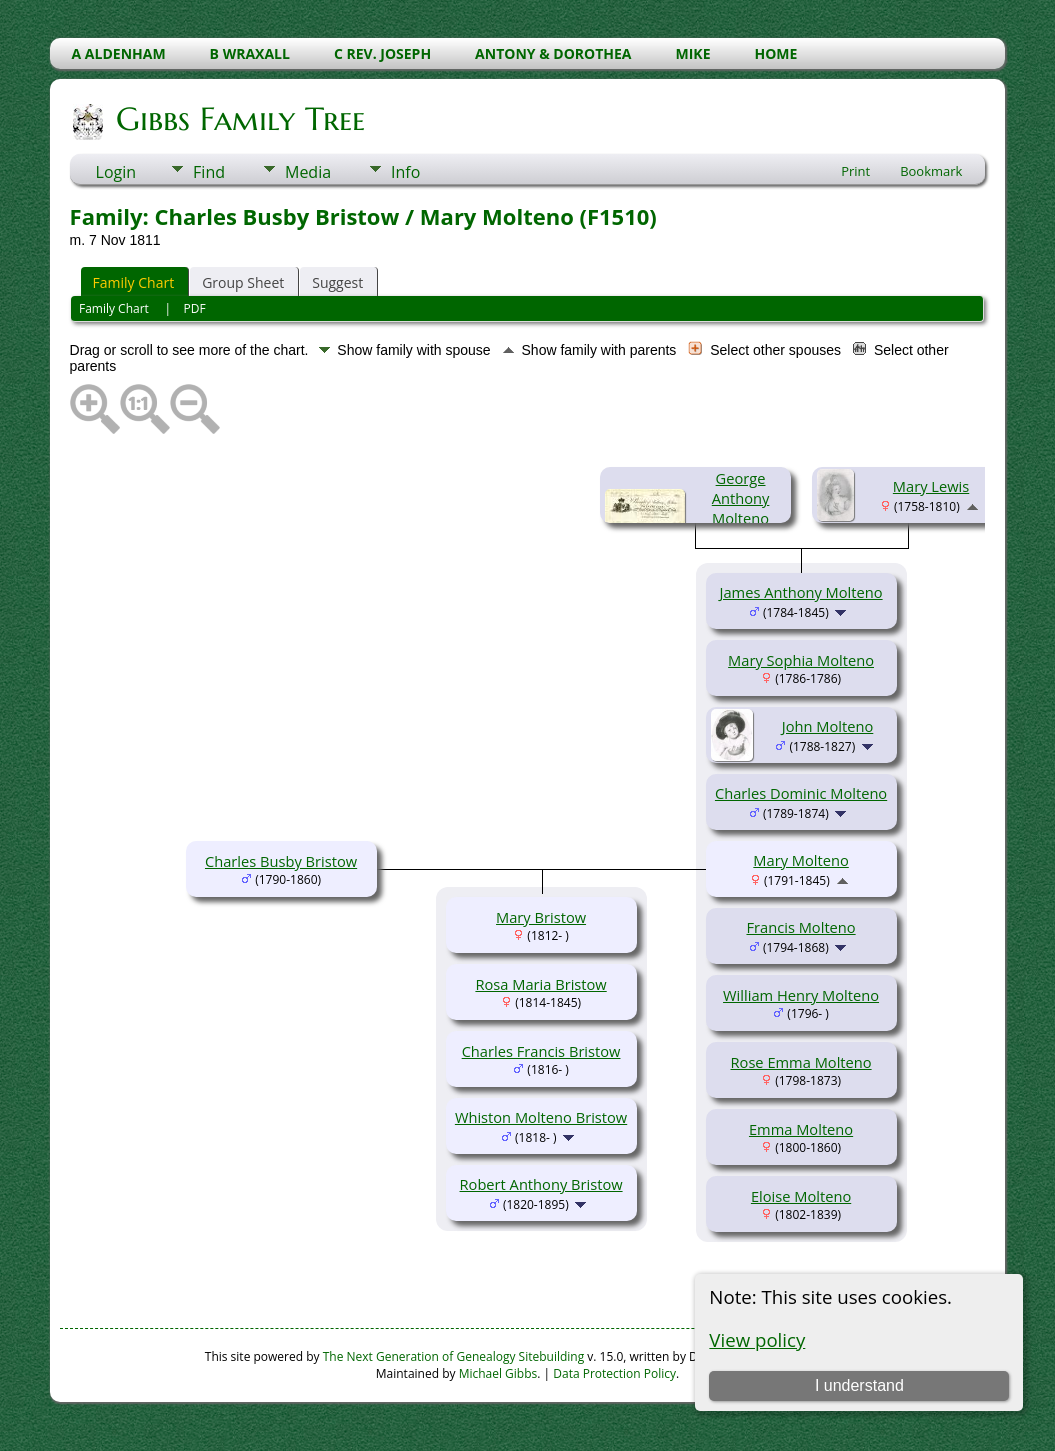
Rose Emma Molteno (801, 1062)
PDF (195, 308)
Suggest (337, 282)
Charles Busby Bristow (281, 861)
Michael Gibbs (498, 1373)
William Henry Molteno (801, 995)
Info (405, 172)
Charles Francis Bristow (541, 1051)
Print (855, 171)
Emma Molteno (801, 1129)
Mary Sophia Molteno (801, 660)
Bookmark (931, 171)
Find (209, 172)
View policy (757, 1339)
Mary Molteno (800, 860)
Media (308, 172)
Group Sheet (243, 282)
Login (116, 172)
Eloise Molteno (801, 1196)
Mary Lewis (931, 486)
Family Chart (134, 282)
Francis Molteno (800, 927)
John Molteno (828, 726)
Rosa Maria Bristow (540, 984)
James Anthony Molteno (801, 592)
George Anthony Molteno (741, 498)
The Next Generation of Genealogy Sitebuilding (454, 1356)
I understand (859, 1385)
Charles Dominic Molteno (801, 793)
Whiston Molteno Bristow (541, 1117)
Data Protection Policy (614, 1373)
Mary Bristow (541, 917)
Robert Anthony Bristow (541, 1184)
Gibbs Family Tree (239, 119)
